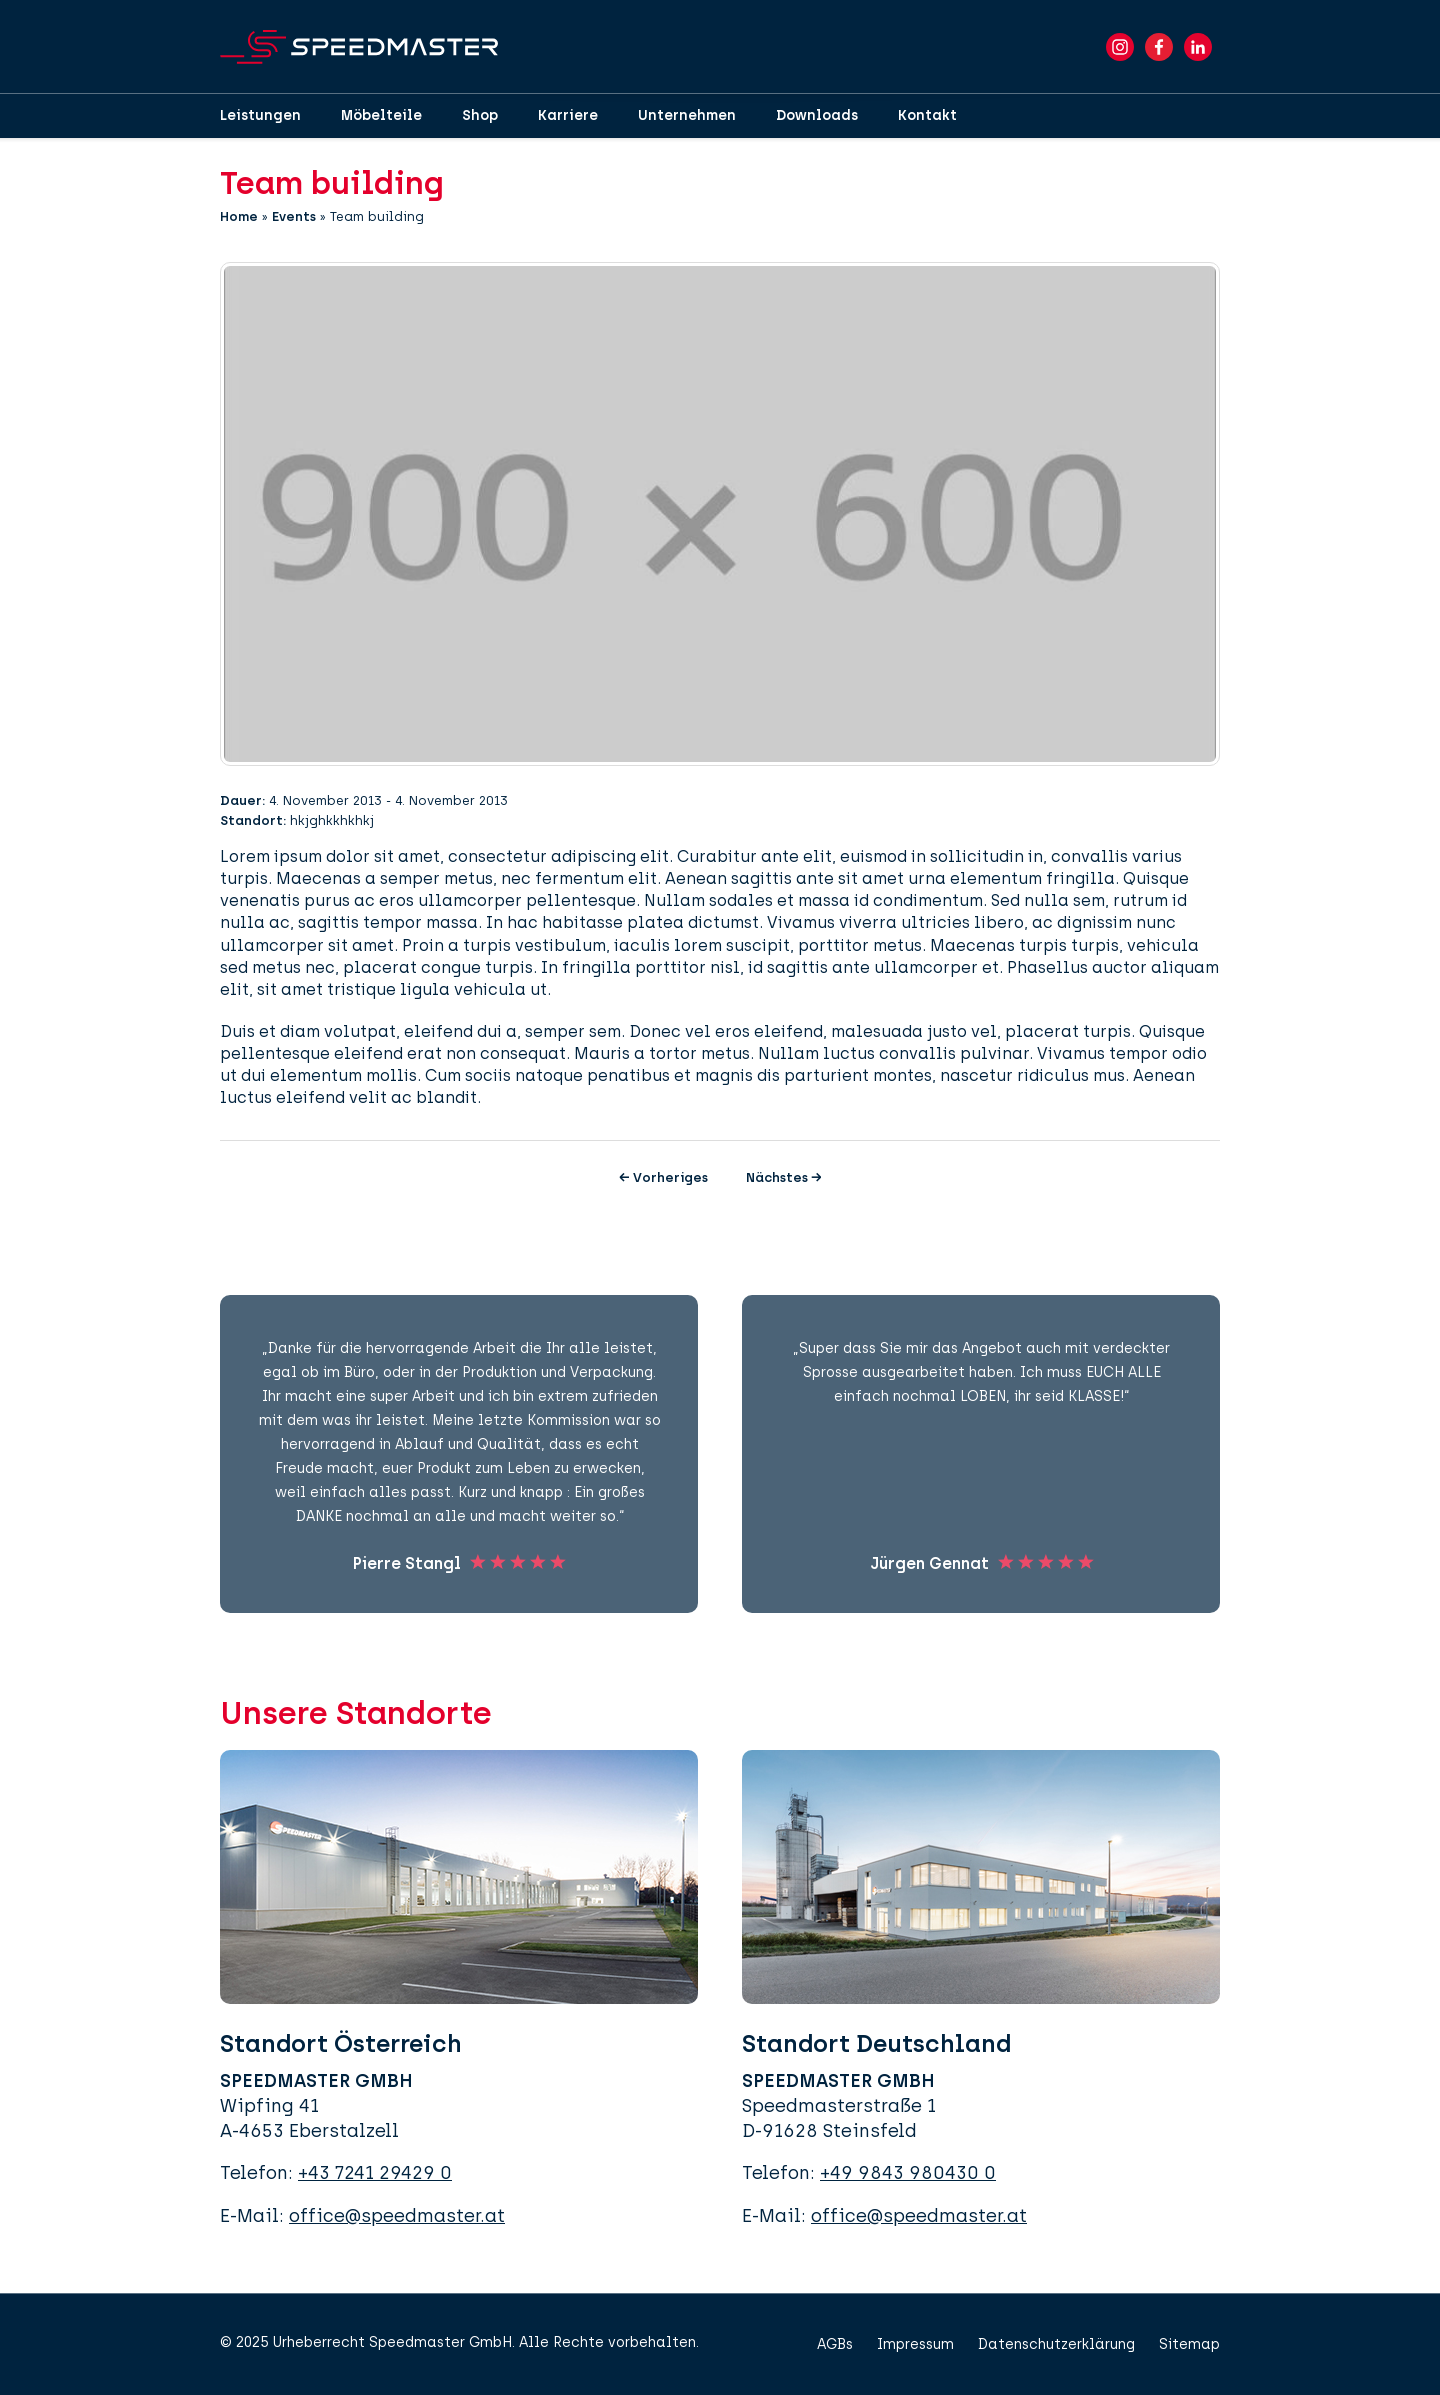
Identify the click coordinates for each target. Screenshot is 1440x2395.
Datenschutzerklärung (1056, 2344)
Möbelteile (381, 115)
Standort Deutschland (876, 2043)
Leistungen (260, 115)
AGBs (835, 2344)
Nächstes (784, 1177)
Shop (480, 115)
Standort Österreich (341, 2043)
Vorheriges (663, 1177)
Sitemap (1189, 2344)
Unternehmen (687, 115)
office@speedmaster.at (397, 2216)
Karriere (568, 115)
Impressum (915, 2344)
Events (294, 216)
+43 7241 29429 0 (375, 2173)
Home (239, 216)
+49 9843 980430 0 (908, 2173)
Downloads (817, 115)
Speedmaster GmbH (440, 2342)
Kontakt (927, 115)
